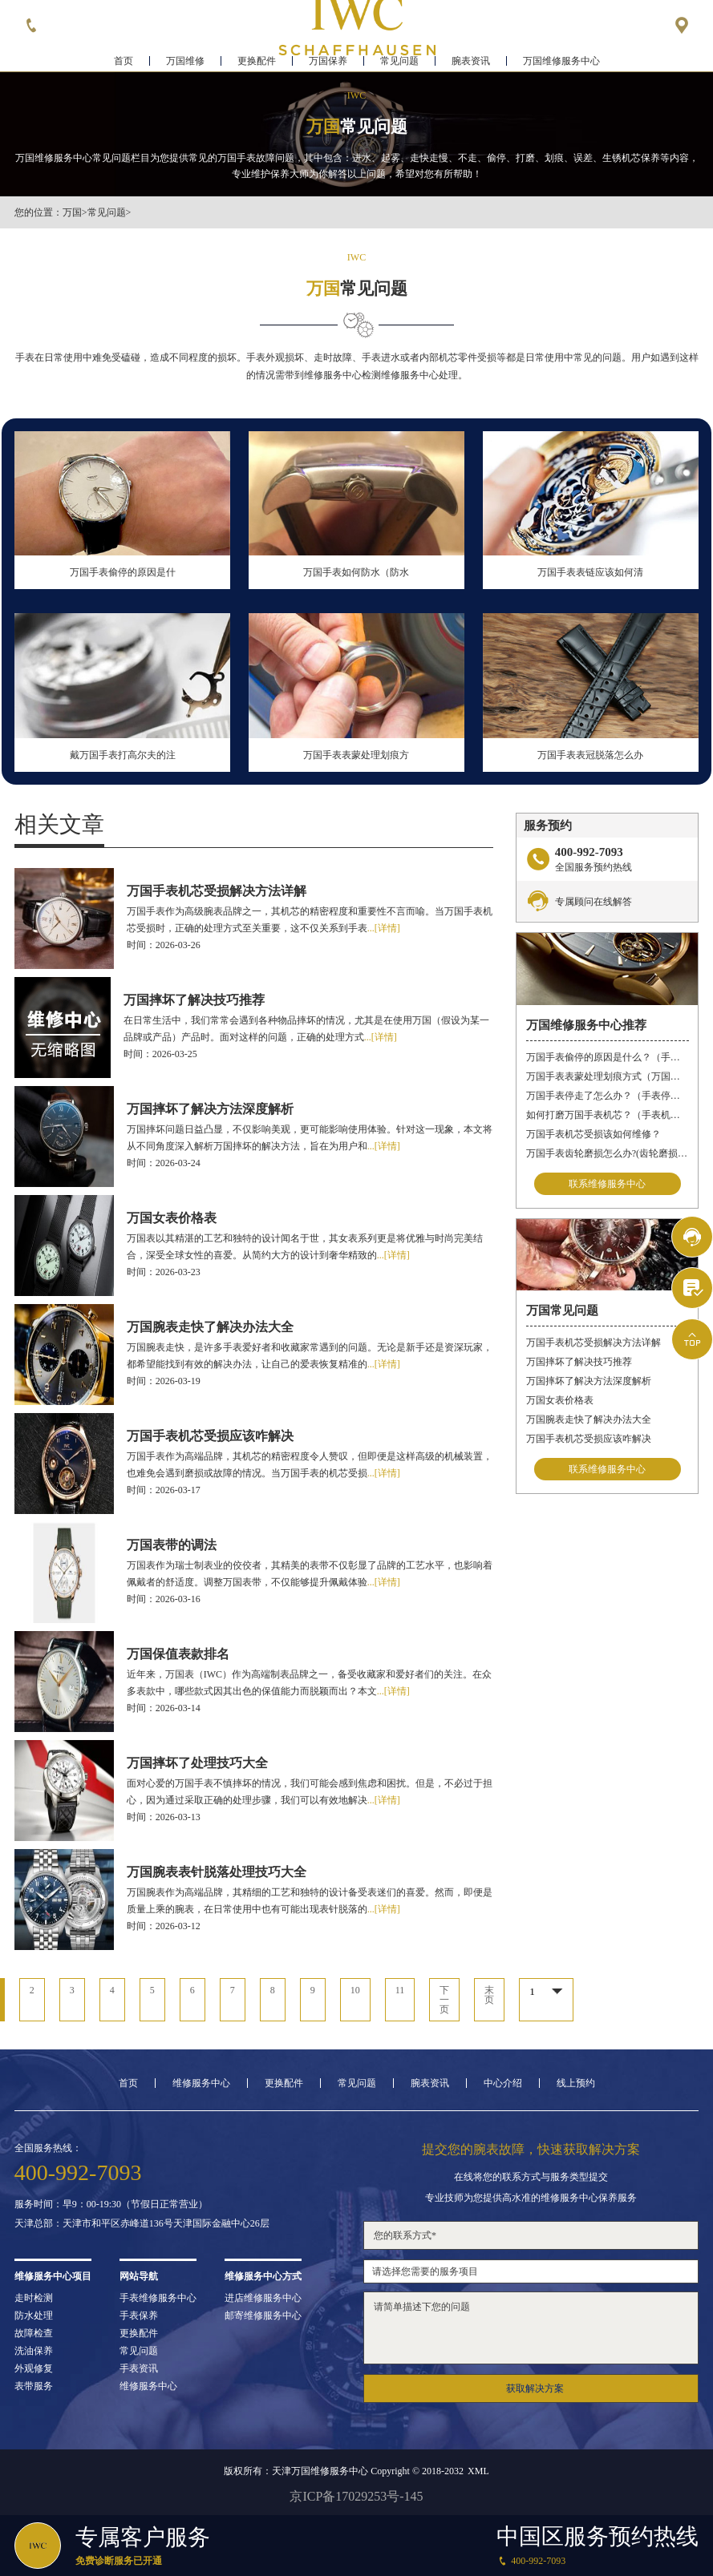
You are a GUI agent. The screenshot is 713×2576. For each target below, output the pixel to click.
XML (478, 2471)
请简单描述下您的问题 (531, 2327)
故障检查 (33, 2333)
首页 (123, 61)
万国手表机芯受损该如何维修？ (593, 1134)
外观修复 (33, 2368)
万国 (72, 212)
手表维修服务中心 (158, 2298)
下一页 (444, 1999)
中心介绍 (503, 2083)
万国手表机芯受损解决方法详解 (593, 1342)
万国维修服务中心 (561, 61)
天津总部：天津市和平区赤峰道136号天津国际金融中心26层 (141, 2223)
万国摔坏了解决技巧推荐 (579, 1361)
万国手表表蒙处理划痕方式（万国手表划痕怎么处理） (607, 1076)
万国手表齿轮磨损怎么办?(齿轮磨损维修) (607, 1153)
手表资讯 (139, 2368)
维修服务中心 (201, 2083)
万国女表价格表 (559, 1400)
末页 (489, 1995)
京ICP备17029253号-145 (356, 2496)
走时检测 (33, 2298)
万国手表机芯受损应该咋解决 (588, 1438)
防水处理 (33, 2315)
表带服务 (33, 2386)
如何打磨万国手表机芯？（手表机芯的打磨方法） (607, 1114)
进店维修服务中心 (263, 2298)
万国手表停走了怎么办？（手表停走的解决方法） (607, 1095)
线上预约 (576, 2083)
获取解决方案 (535, 2388)
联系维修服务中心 (607, 1183)
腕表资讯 (471, 61)
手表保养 (139, 2315)
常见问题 (399, 61)
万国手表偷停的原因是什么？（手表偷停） (607, 1057)
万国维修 (185, 61)
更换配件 (256, 61)
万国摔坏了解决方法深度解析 (588, 1381)
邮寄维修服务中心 (263, 2315)
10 (355, 1990)
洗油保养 (33, 2351)
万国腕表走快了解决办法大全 (588, 1419)
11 (400, 1990)
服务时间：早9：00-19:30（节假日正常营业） (111, 2204)
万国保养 (328, 61)
